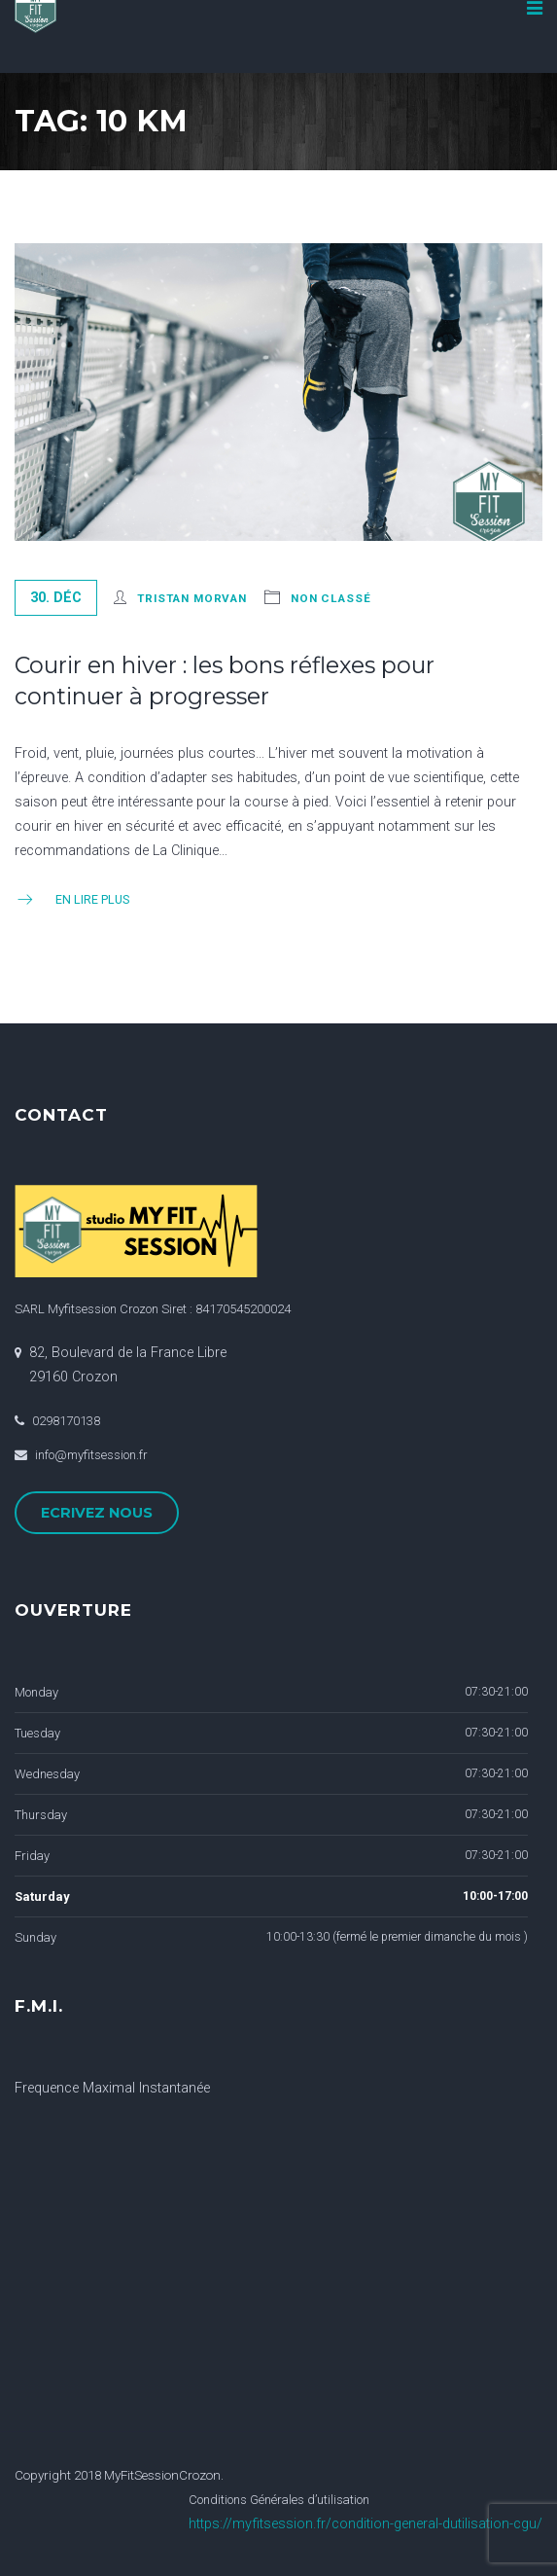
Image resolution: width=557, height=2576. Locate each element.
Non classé (331, 598)
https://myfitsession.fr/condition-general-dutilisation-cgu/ (365, 2524)
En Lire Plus (72, 899)
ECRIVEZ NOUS (97, 1512)
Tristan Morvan (192, 598)
